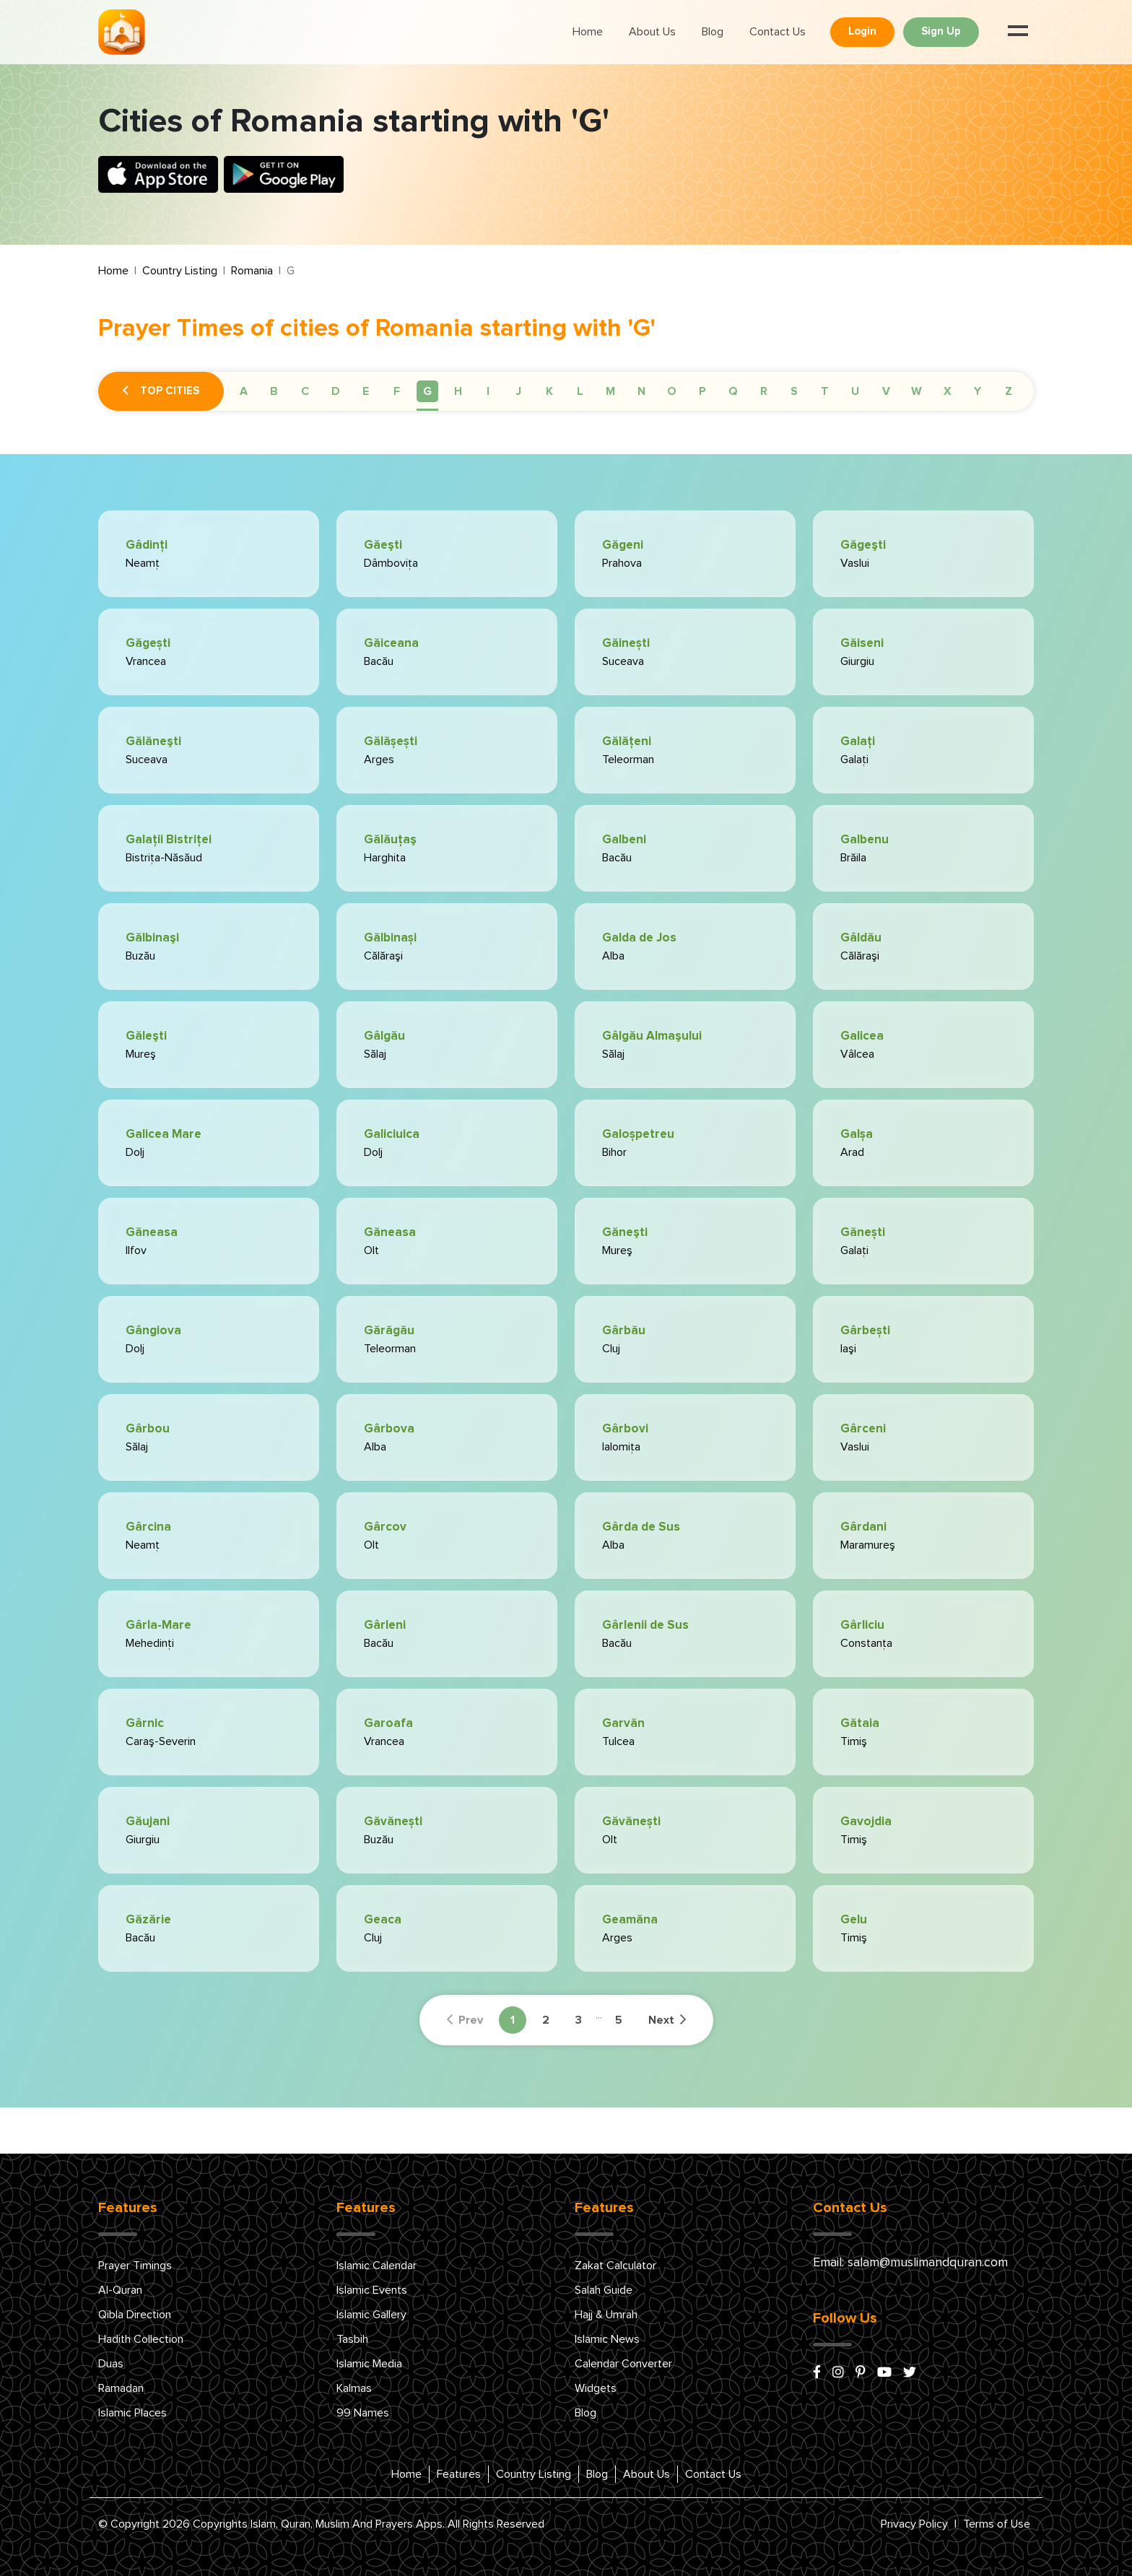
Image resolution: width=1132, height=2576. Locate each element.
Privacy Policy (914, 2524)
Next (667, 2020)
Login (862, 31)
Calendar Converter (623, 2364)
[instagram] (838, 2373)
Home (587, 32)
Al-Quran (120, 2290)
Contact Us (777, 32)
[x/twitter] (909, 2373)
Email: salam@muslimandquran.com (910, 2262)
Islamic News (607, 2339)
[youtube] (884, 2373)
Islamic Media (369, 2364)
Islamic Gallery (371, 2314)
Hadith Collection (140, 2339)
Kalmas (354, 2388)
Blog (712, 32)
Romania (252, 271)
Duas (110, 2364)
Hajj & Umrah (606, 2314)
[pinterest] (860, 2373)
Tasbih (352, 2339)
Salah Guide (603, 2290)
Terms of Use (996, 2524)
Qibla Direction (134, 2314)
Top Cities (161, 391)
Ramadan (121, 2388)
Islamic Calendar (376, 2265)
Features (459, 2474)
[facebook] (817, 2373)
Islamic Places (132, 2413)
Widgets (596, 2388)
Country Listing (179, 271)
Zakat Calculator (615, 2265)
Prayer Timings (135, 2265)
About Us (652, 32)
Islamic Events (371, 2290)
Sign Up (941, 31)
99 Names (362, 2413)
